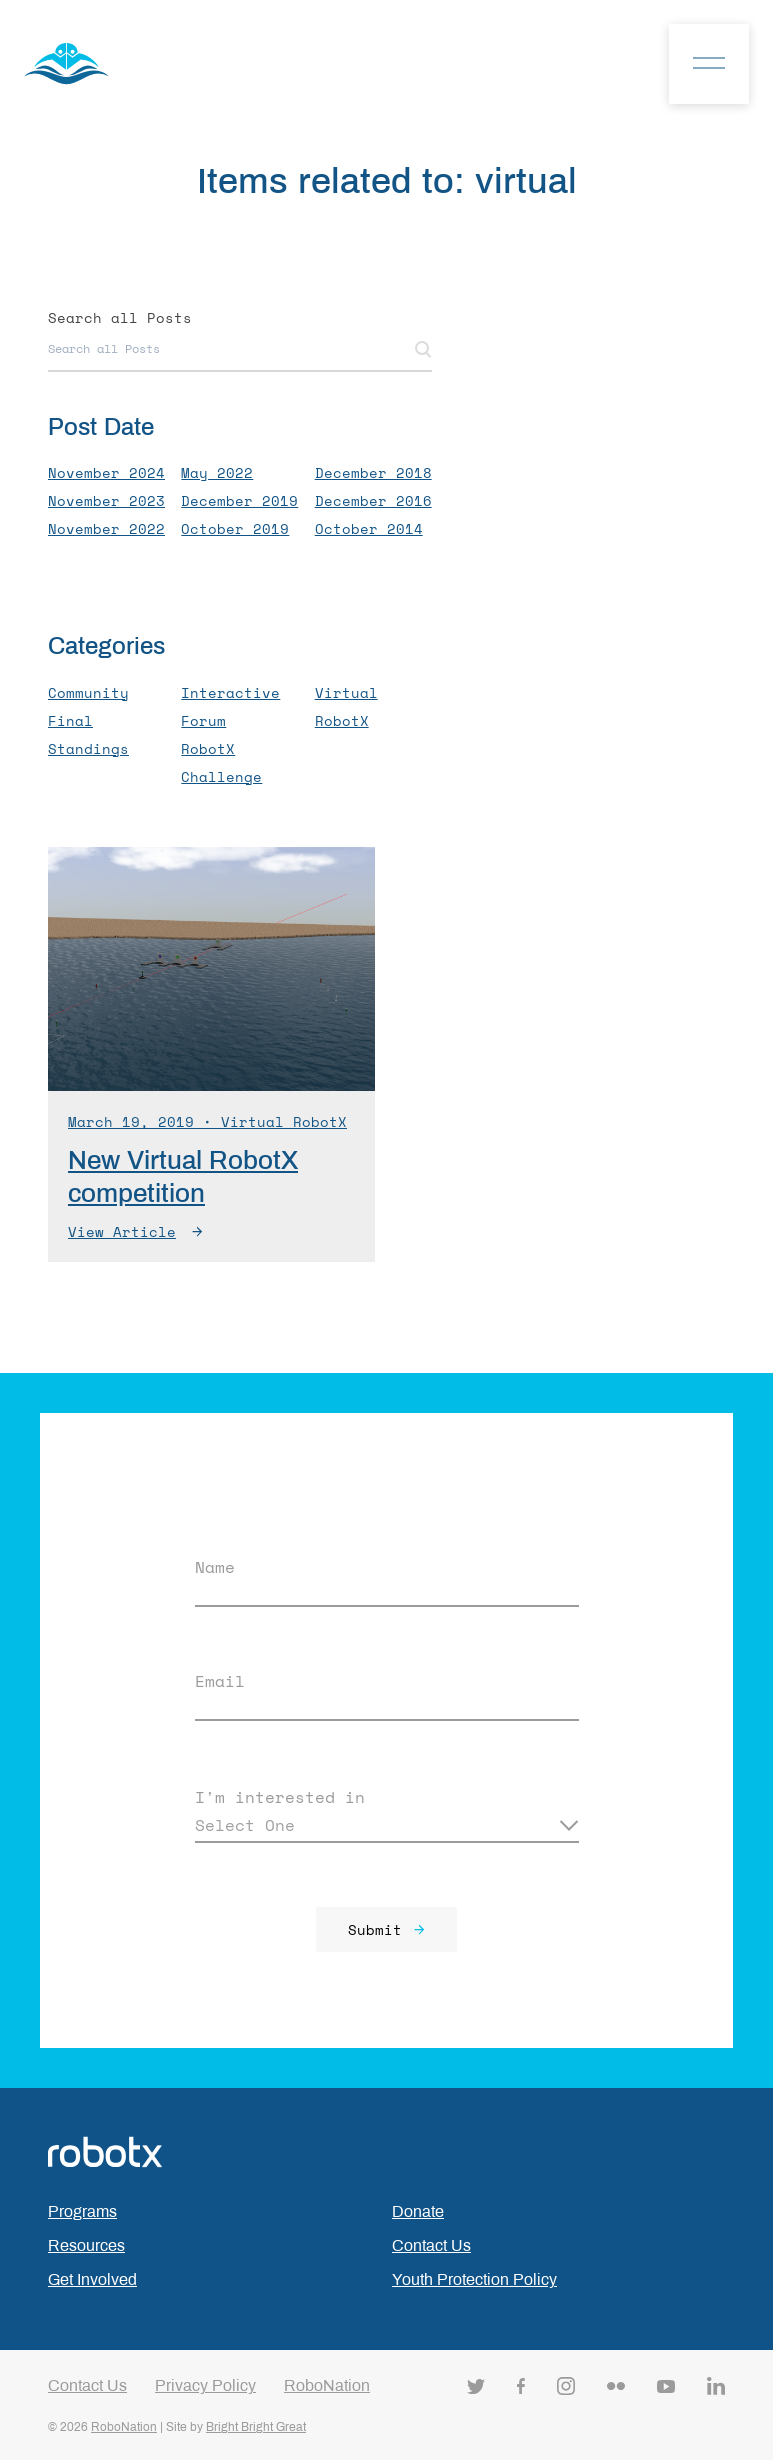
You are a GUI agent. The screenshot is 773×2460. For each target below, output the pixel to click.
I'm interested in (280, 1797)
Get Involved (92, 2279)
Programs (82, 2211)
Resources (86, 2245)
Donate (418, 2211)
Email (220, 1681)
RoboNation (327, 2385)
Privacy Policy (205, 2385)
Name (215, 1567)
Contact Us (431, 2245)
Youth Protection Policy (474, 2279)
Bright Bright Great (256, 2427)
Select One (245, 1825)
